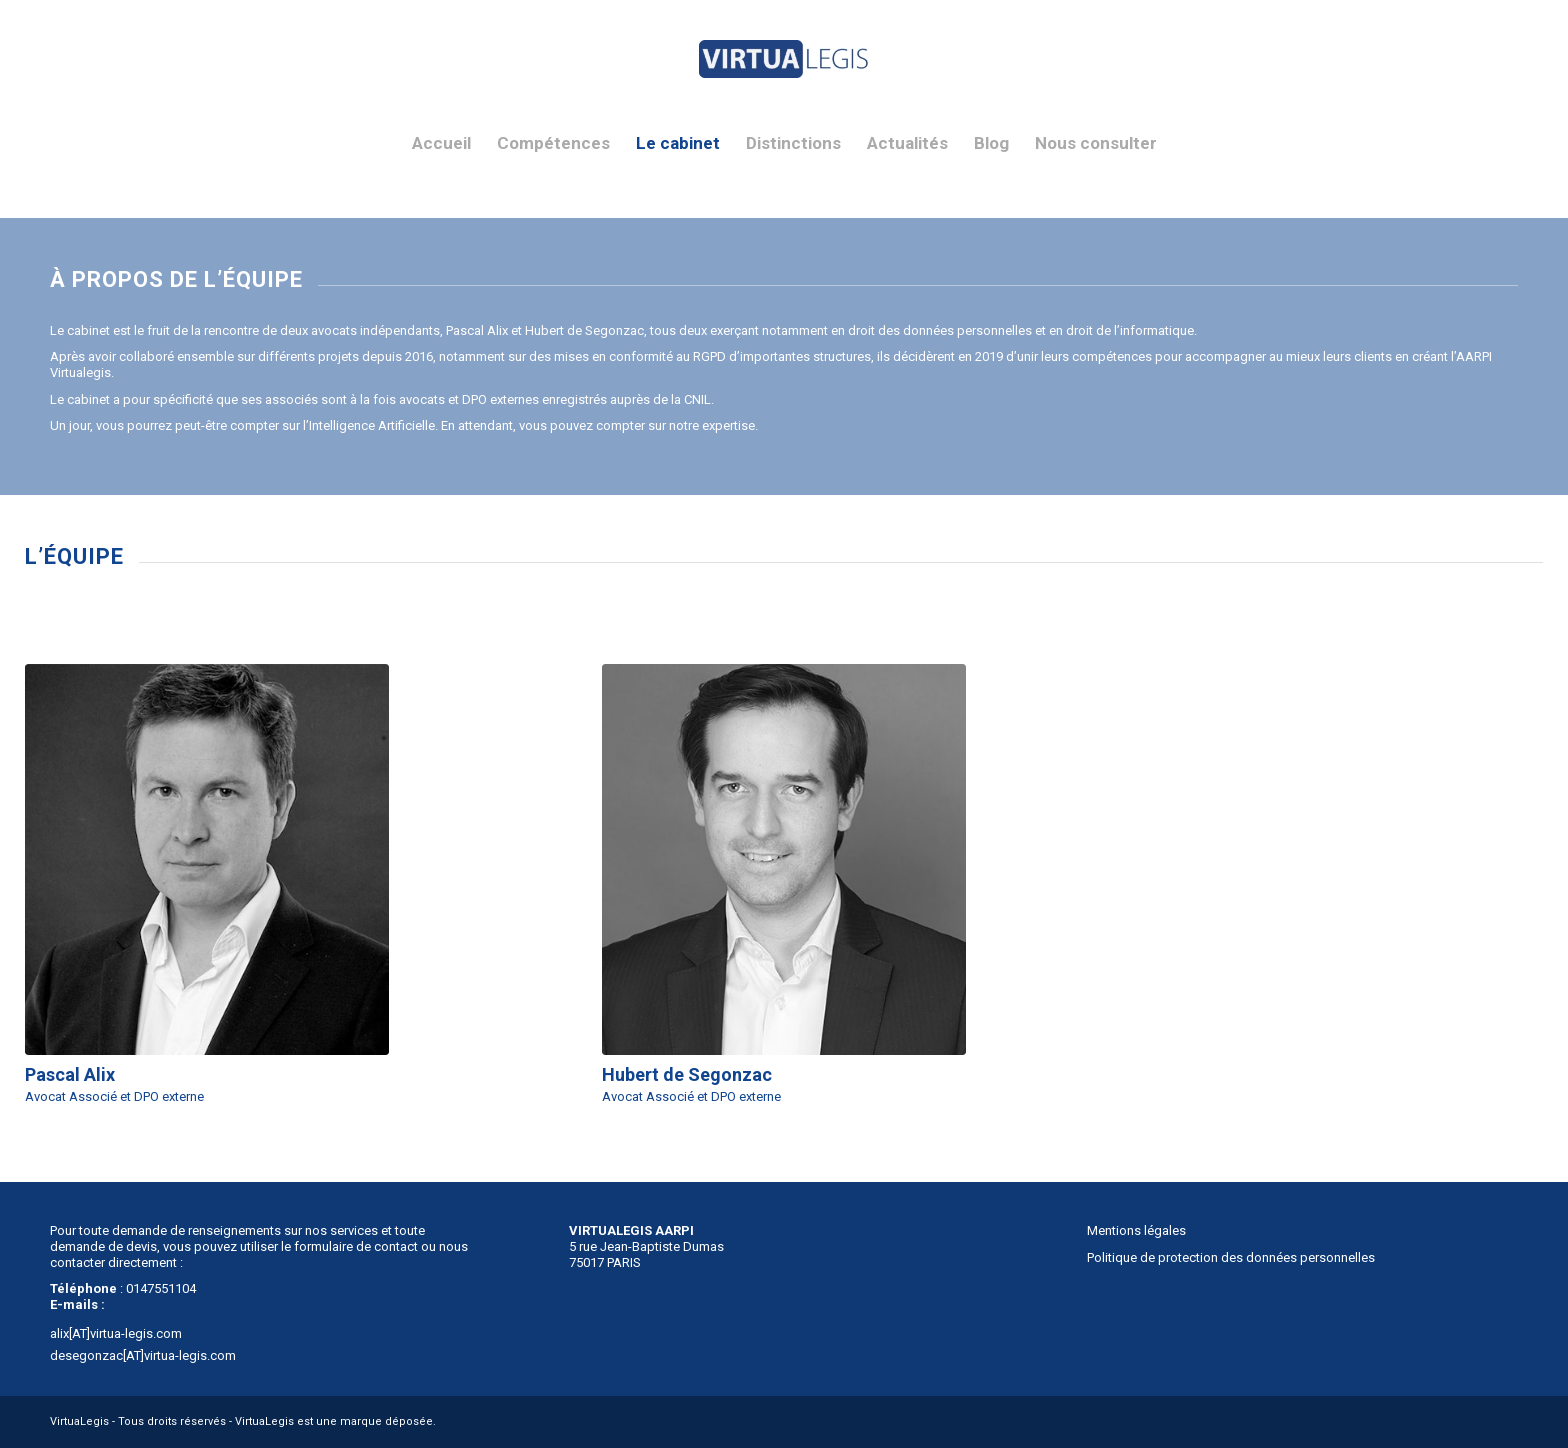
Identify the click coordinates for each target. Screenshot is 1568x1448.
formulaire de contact (356, 1246)
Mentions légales (1136, 1230)
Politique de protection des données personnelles (1231, 1257)
